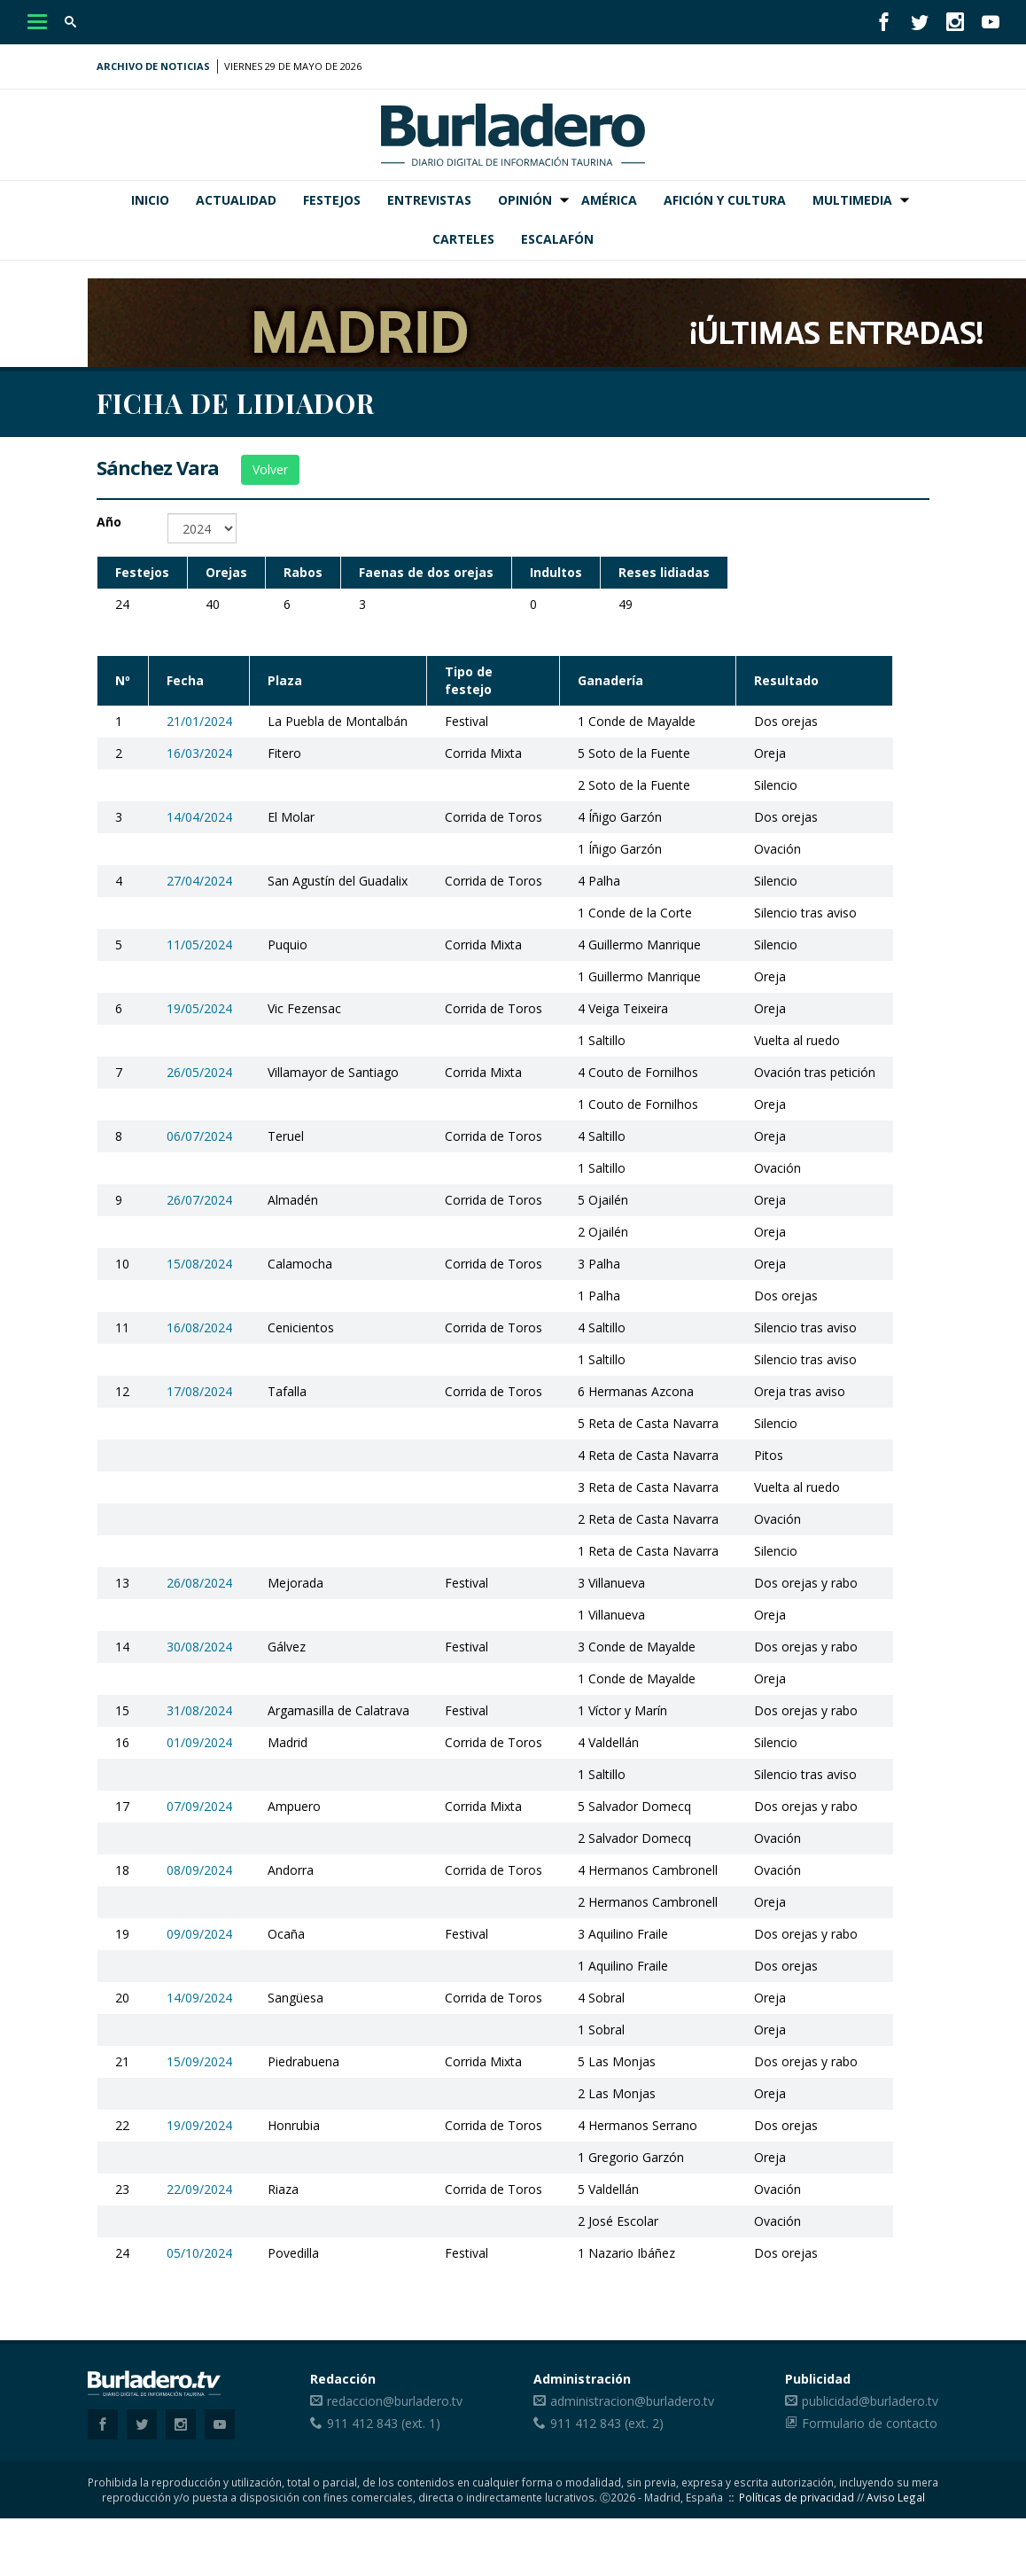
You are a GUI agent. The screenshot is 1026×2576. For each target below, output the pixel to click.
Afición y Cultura (725, 199)
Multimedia (852, 199)
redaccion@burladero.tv (394, 2401)
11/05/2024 (199, 944)
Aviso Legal (896, 2497)
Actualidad (236, 199)
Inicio (150, 199)
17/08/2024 (199, 1391)
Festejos (332, 199)
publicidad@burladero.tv (870, 2401)
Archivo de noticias (153, 66)
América (609, 199)
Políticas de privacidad (796, 2497)
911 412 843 (362, 2423)
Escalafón (557, 238)
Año (109, 521)
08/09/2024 (199, 1870)
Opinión (525, 199)
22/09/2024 (199, 2189)
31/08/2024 (199, 1710)
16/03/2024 (199, 753)
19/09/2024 (199, 2125)
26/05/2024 (199, 1072)
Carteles (463, 238)
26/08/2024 (199, 1582)
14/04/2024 (199, 816)
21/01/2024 (199, 721)
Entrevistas (429, 199)
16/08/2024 (199, 1327)
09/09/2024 (199, 1933)
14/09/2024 (199, 1997)
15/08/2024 (199, 1263)
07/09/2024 (199, 1806)
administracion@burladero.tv (632, 2401)
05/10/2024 (199, 2252)
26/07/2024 (199, 1199)
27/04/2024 (199, 880)
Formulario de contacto (869, 2423)
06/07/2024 (199, 1136)
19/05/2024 (199, 1008)
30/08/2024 (199, 1646)
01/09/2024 (199, 1742)
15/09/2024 (199, 2061)
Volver (270, 469)
